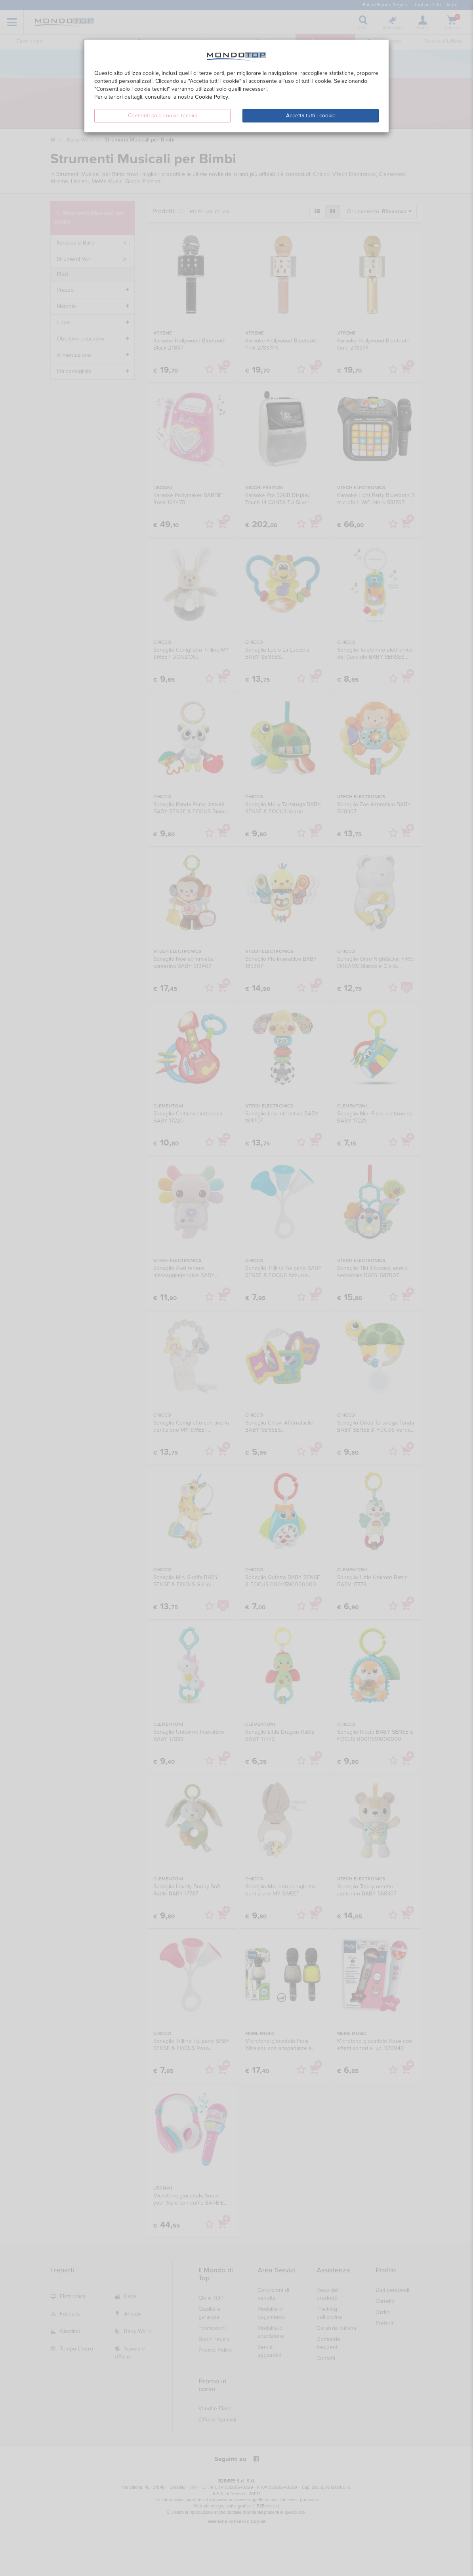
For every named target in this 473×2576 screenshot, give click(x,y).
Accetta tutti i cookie (311, 115)
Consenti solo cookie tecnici (162, 115)
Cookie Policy (211, 97)
